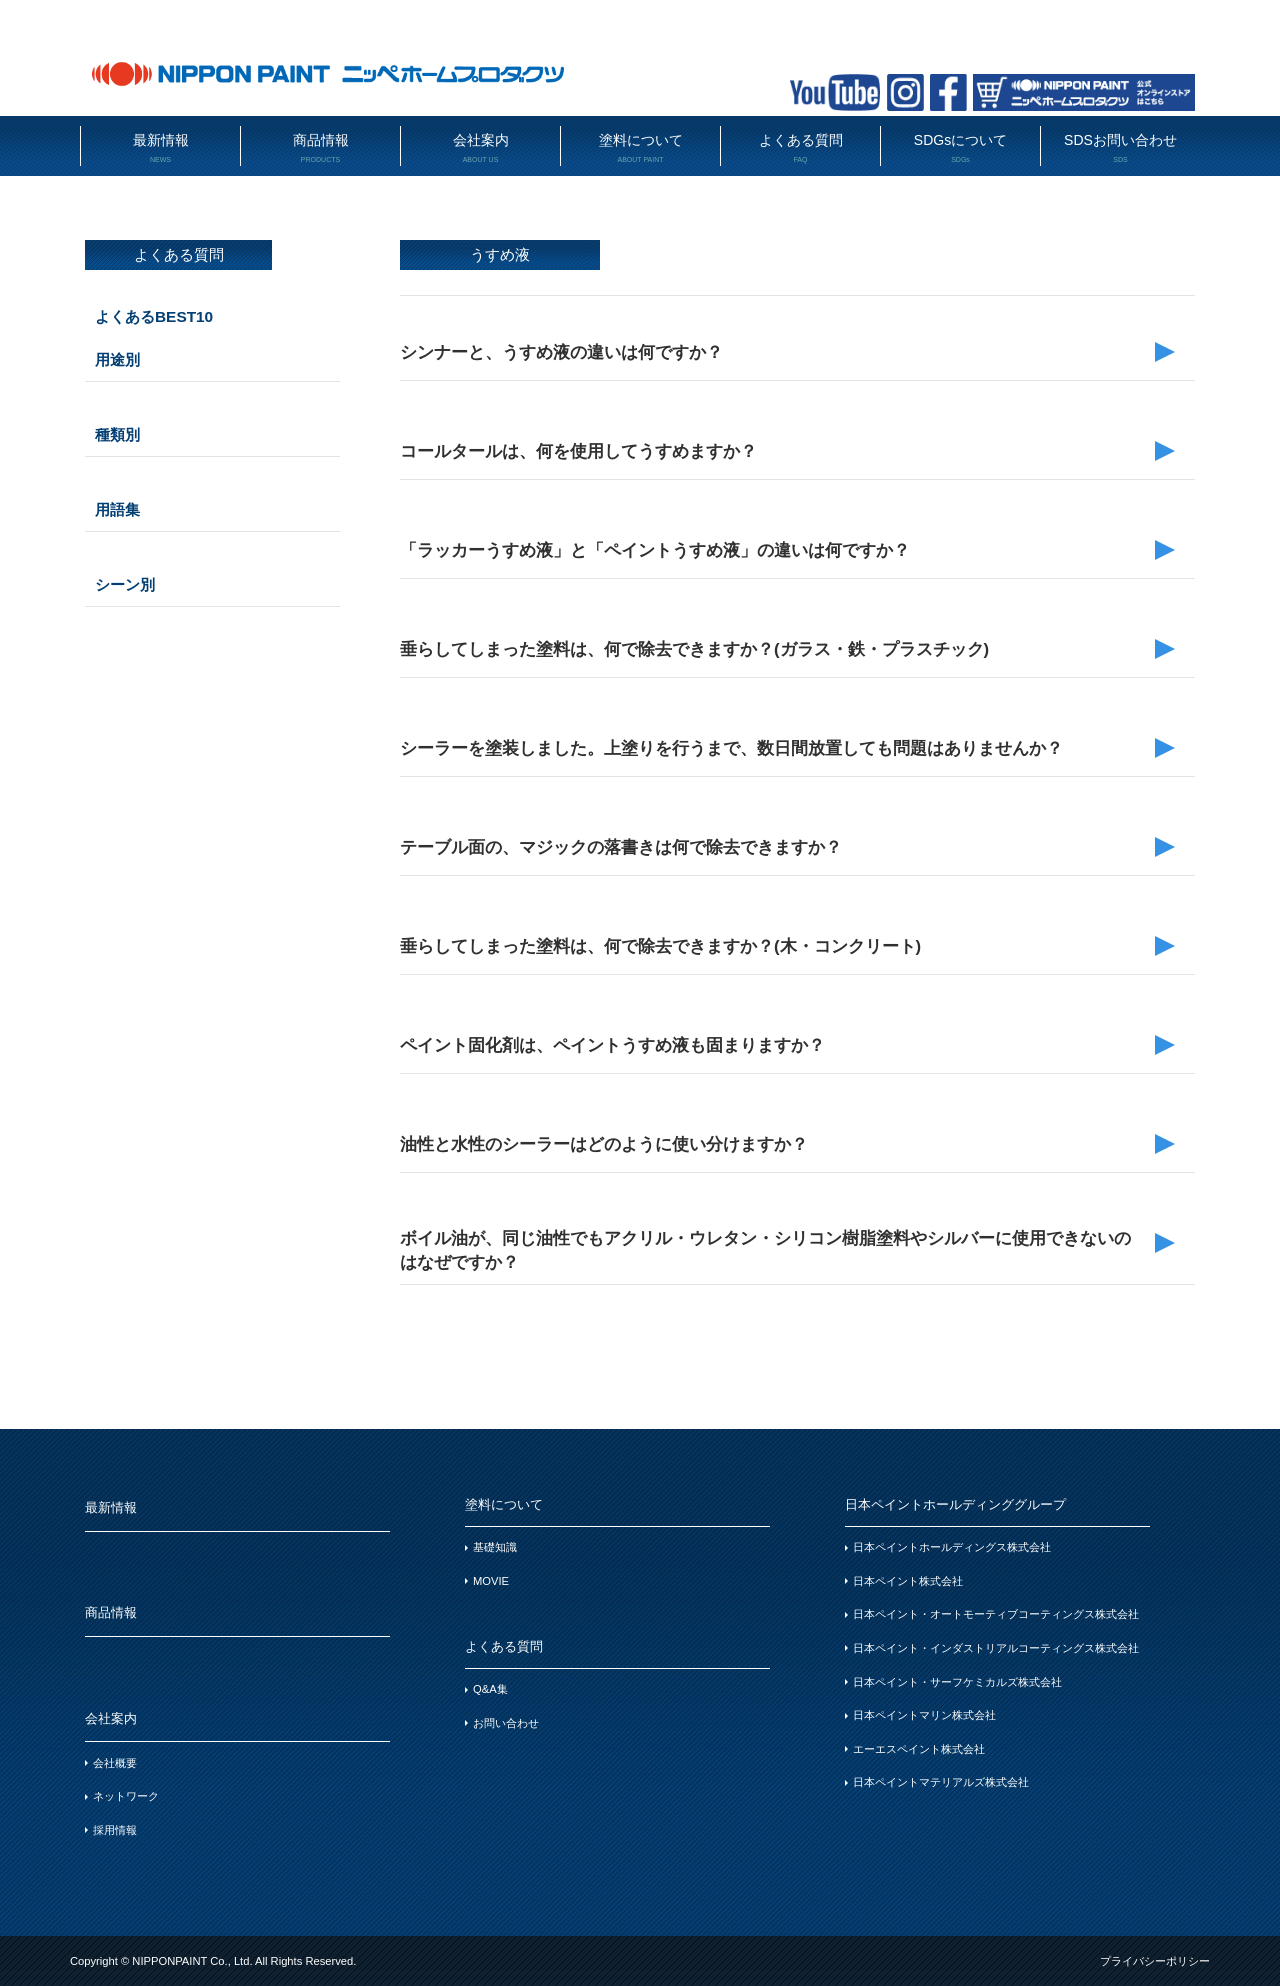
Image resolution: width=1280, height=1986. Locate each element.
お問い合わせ (506, 1723)
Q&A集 (490, 1689)
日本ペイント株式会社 (908, 1581)
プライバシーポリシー (1155, 1961)
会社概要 (115, 1763)
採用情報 (115, 1830)
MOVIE (491, 1581)
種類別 (117, 434)
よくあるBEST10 (154, 316)
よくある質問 (800, 148)
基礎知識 (495, 1547)
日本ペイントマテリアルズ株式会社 (941, 1782)
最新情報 (160, 148)
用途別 (117, 359)
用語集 (117, 509)
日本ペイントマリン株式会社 (924, 1715)
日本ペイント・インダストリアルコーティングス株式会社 (996, 1648)
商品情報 (320, 148)
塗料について (640, 148)
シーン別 (125, 584)
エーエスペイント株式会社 (919, 1749)
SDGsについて (960, 148)
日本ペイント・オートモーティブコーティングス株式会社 (996, 1614)
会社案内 (480, 148)
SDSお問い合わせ (1120, 148)
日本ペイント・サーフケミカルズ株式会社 (957, 1682)
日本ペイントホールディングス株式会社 (952, 1547)
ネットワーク (126, 1796)
